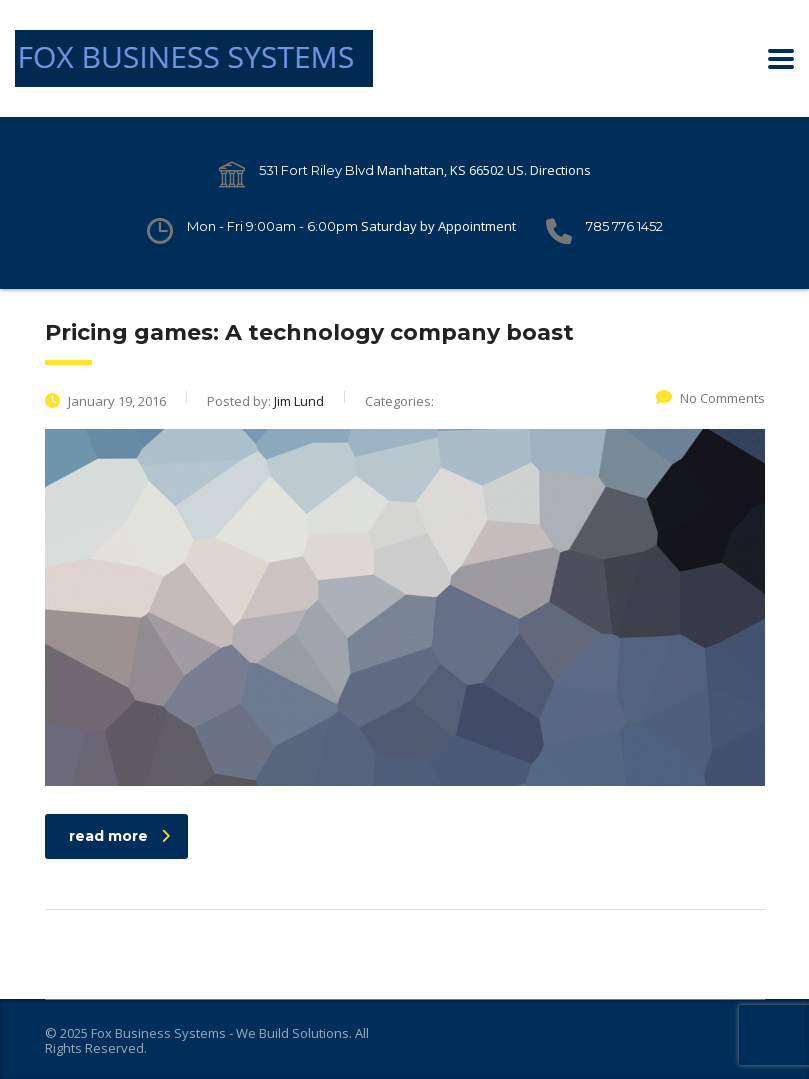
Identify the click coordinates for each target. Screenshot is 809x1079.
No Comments (710, 398)
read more (119, 836)
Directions (560, 170)
